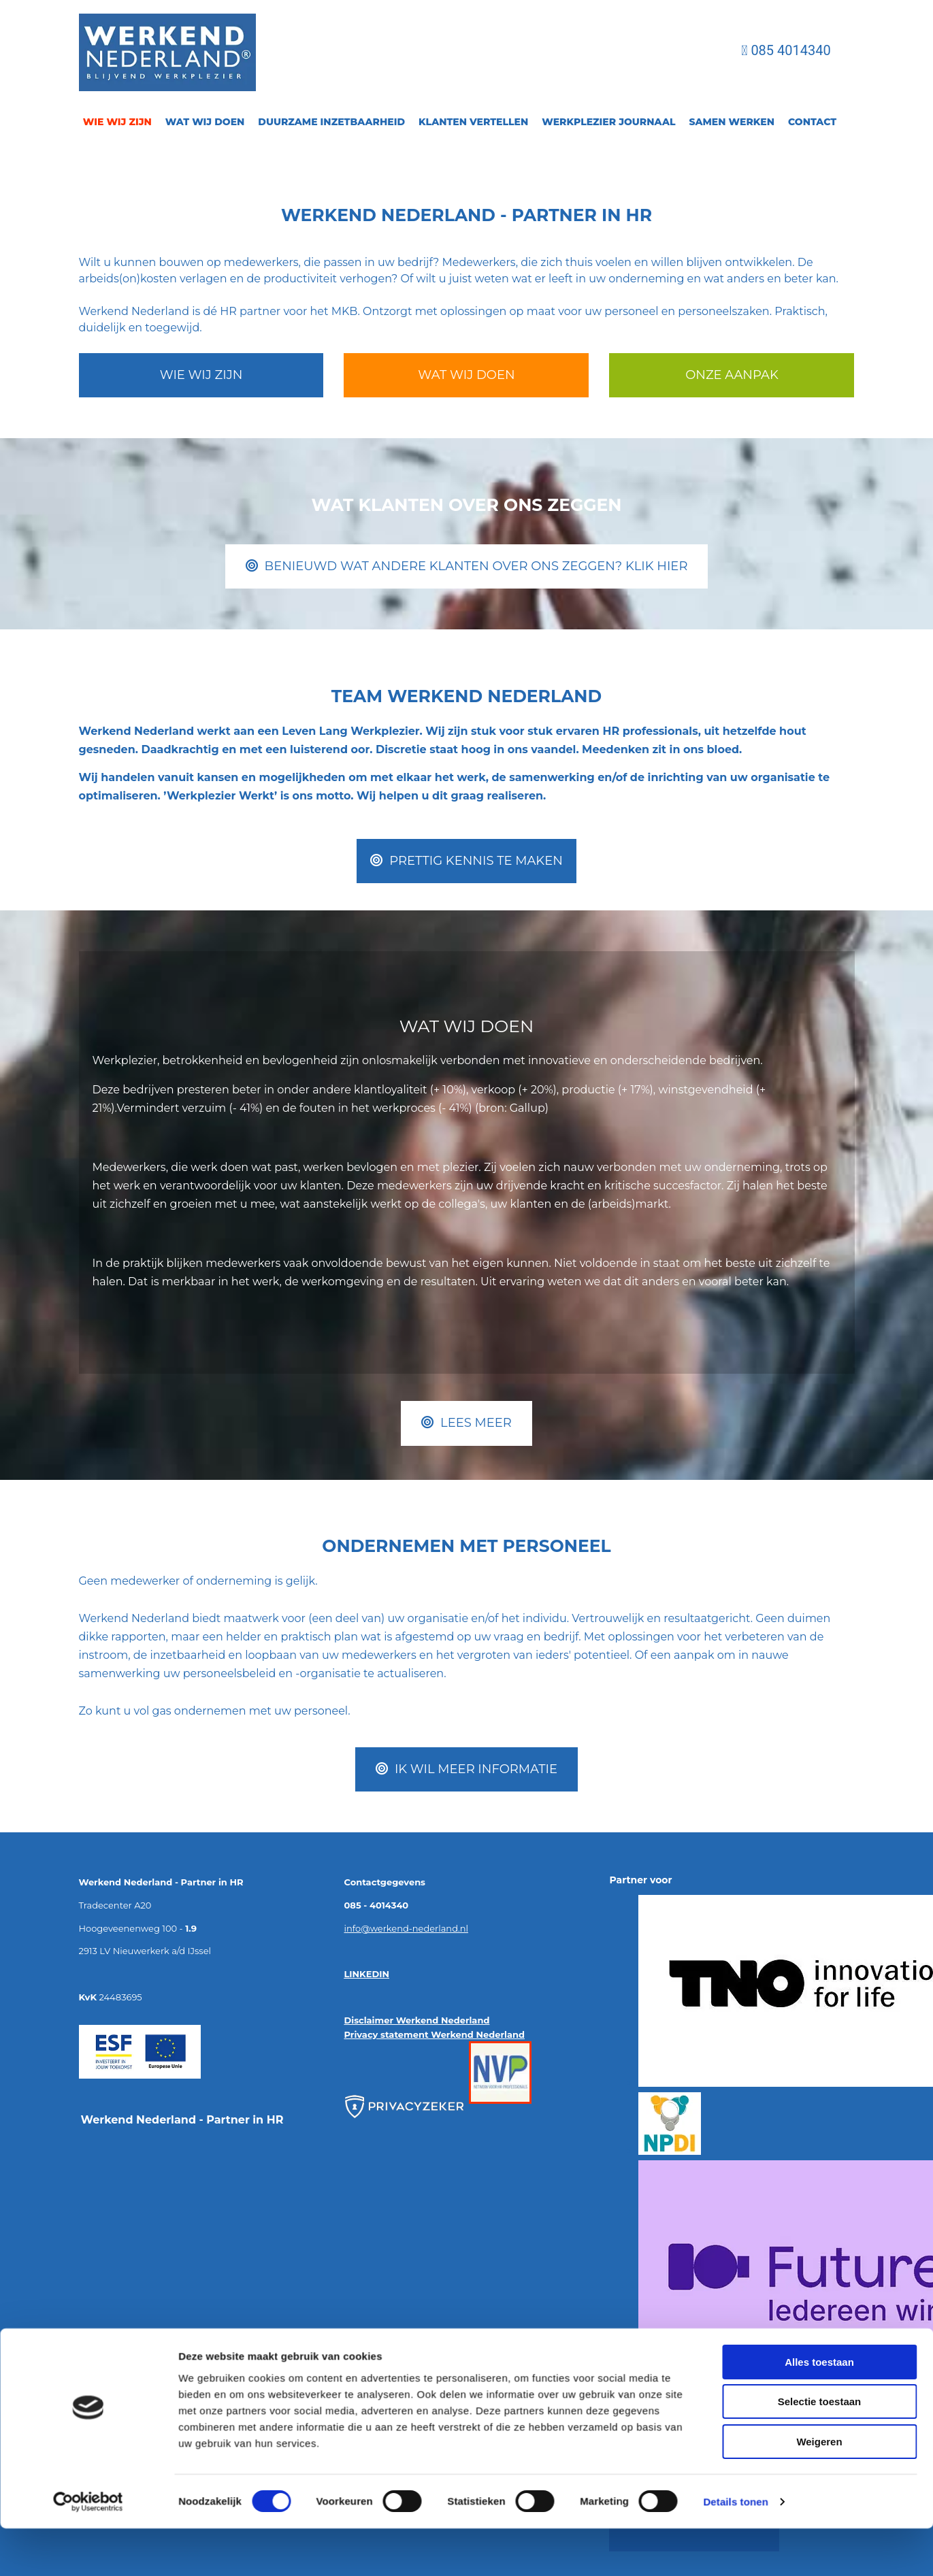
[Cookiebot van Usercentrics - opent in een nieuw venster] (88, 2112)
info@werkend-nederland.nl (406, 1928)
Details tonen (735, 2112)
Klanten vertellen (473, 122)
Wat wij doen (205, 122)
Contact (812, 122)
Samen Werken (731, 122)
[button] (201, 375)
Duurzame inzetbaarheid (331, 122)
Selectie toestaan (820, 2012)
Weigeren (819, 2052)
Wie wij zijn (117, 122)
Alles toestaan (819, 1973)
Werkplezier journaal (608, 122)
